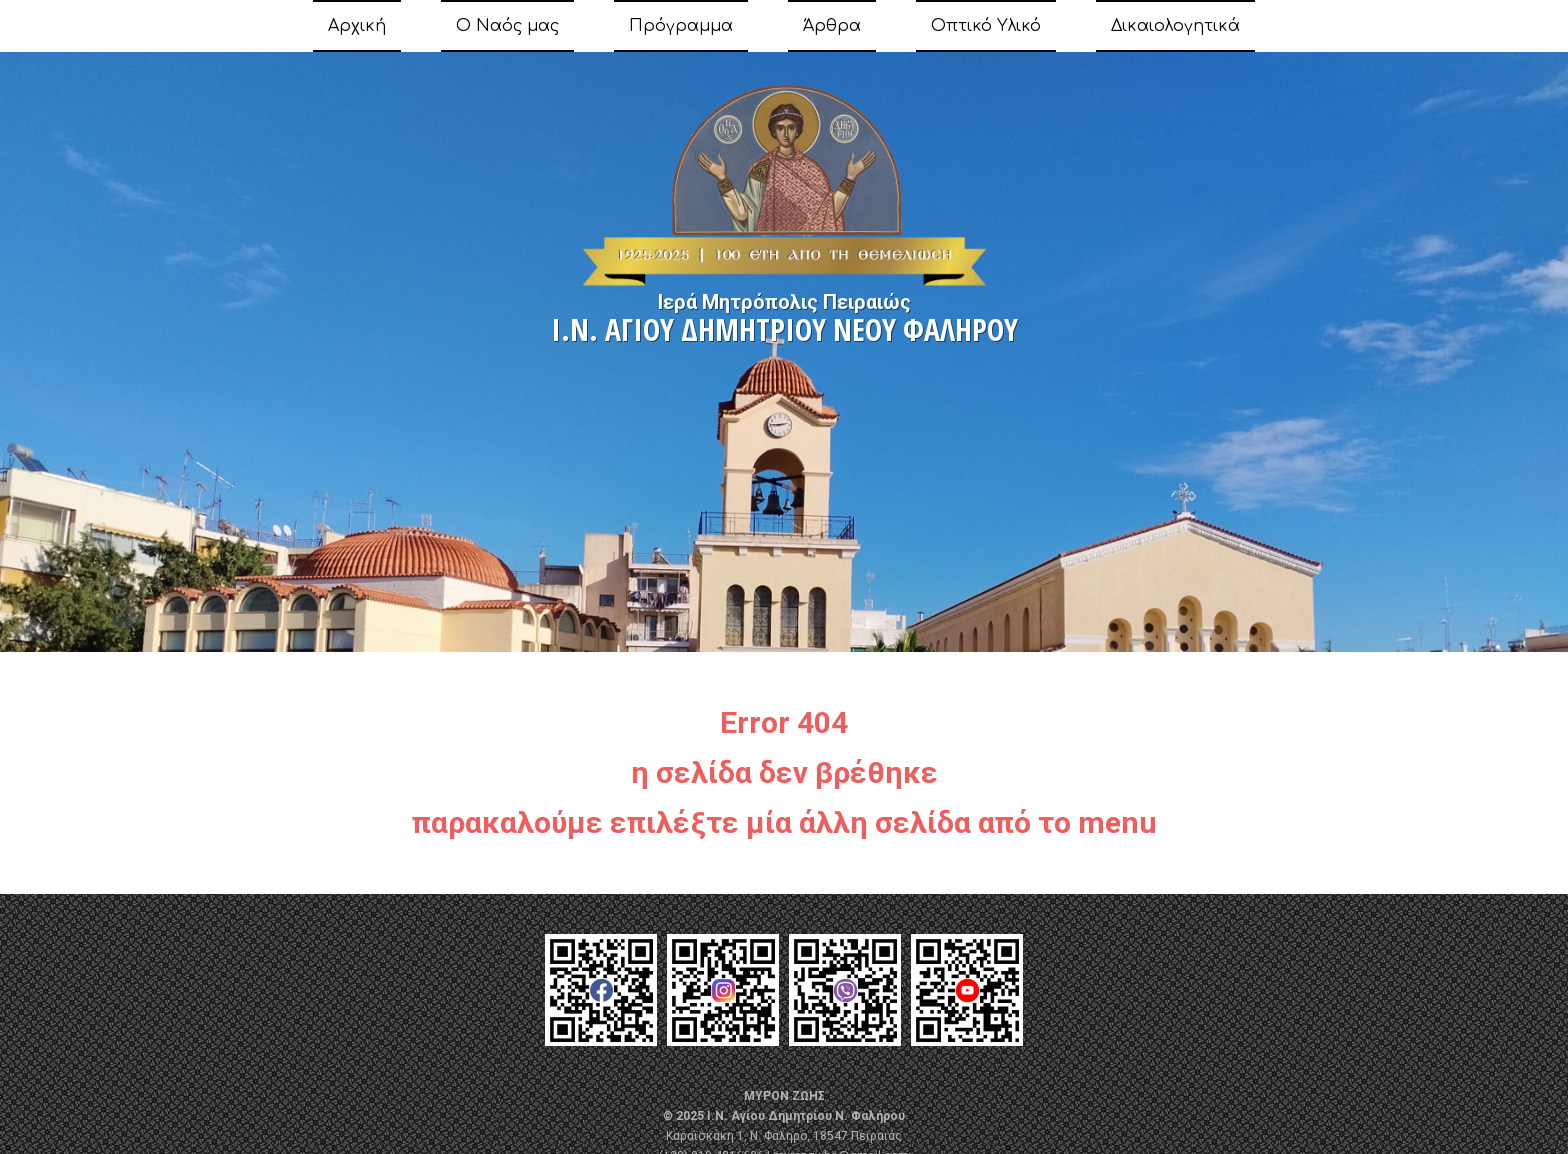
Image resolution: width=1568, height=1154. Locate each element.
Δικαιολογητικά (1175, 26)
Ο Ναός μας (507, 26)
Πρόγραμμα (681, 26)
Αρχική (357, 26)
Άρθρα (832, 26)
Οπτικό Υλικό (986, 26)
